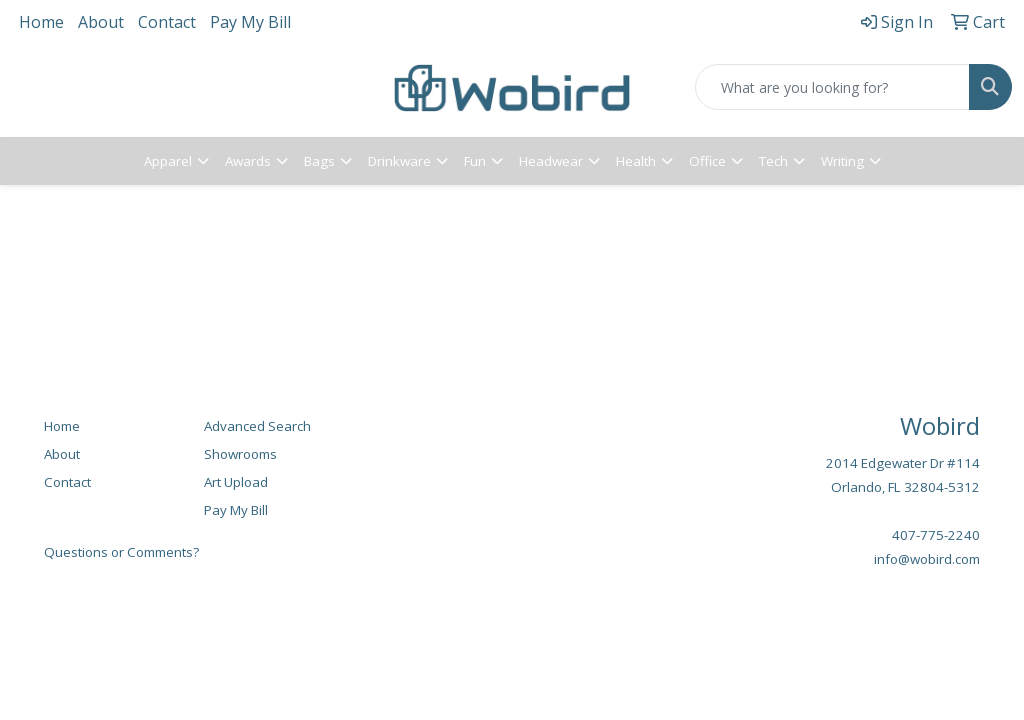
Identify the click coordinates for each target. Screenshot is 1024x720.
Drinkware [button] (399, 161)
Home (41, 22)
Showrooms (240, 454)
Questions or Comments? (121, 552)
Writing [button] (842, 161)
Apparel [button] (168, 161)
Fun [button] (475, 161)
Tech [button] (773, 161)
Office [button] (707, 161)
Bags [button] (319, 161)
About (101, 22)
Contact (167, 22)
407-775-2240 (936, 535)
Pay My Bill (250, 22)
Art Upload (236, 482)
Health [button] (636, 161)
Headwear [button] (551, 161)
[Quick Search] (832, 87)
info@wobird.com (927, 559)
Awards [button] (248, 161)
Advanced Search (257, 426)
